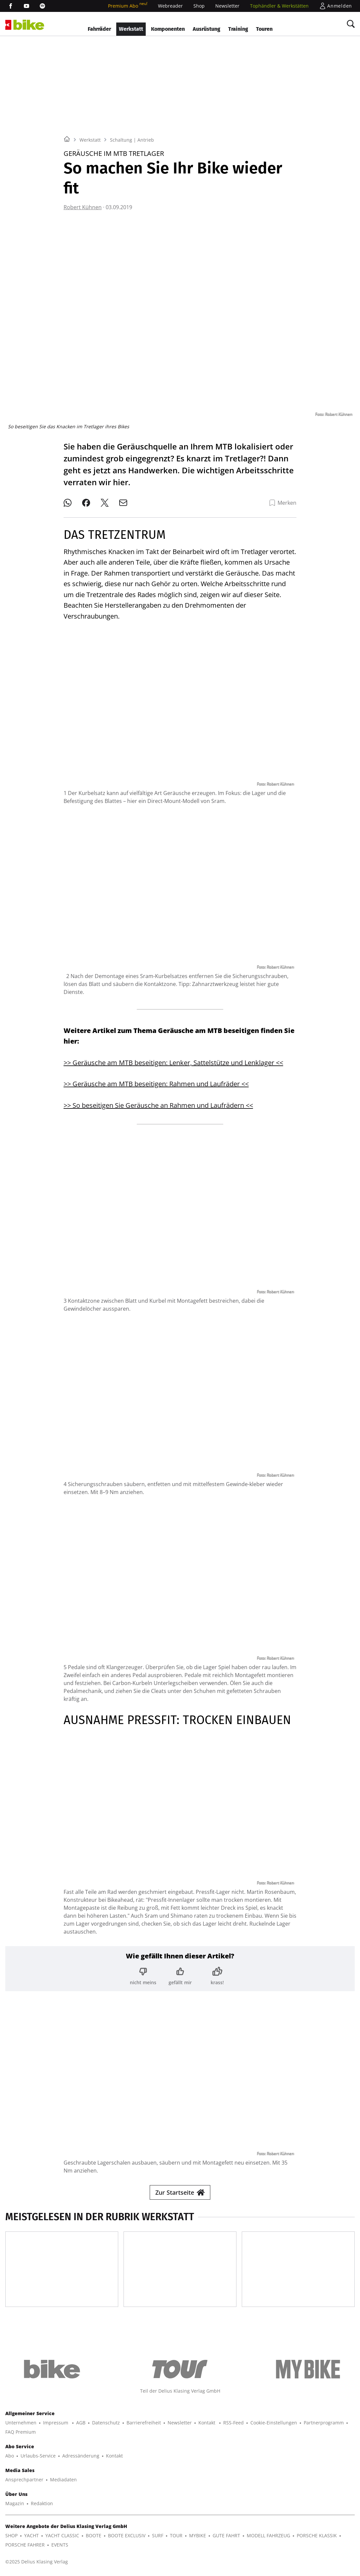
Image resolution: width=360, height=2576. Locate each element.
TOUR (176, 2535)
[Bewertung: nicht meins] (143, 1976)
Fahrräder (99, 29)
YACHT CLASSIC (62, 2535)
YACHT (31, 2535)
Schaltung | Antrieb (132, 140)
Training (238, 29)
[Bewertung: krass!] (217, 1976)
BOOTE (93, 2535)
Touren (264, 29)
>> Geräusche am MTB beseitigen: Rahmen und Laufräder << (156, 1083)
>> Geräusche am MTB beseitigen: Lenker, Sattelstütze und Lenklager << (173, 1062)
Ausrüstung (206, 29)
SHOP (11, 2535)
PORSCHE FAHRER (25, 2545)
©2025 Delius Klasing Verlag (36, 2561)
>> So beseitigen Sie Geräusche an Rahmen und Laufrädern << (158, 1105)
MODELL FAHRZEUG (268, 2535)
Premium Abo (127, 6)
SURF (157, 2535)
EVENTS (59, 2545)
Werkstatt (131, 29)
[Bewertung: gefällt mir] (180, 1976)
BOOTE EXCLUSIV (126, 2535)
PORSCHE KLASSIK (317, 2535)
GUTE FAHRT (226, 2535)
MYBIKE (197, 2535)
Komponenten (168, 29)
